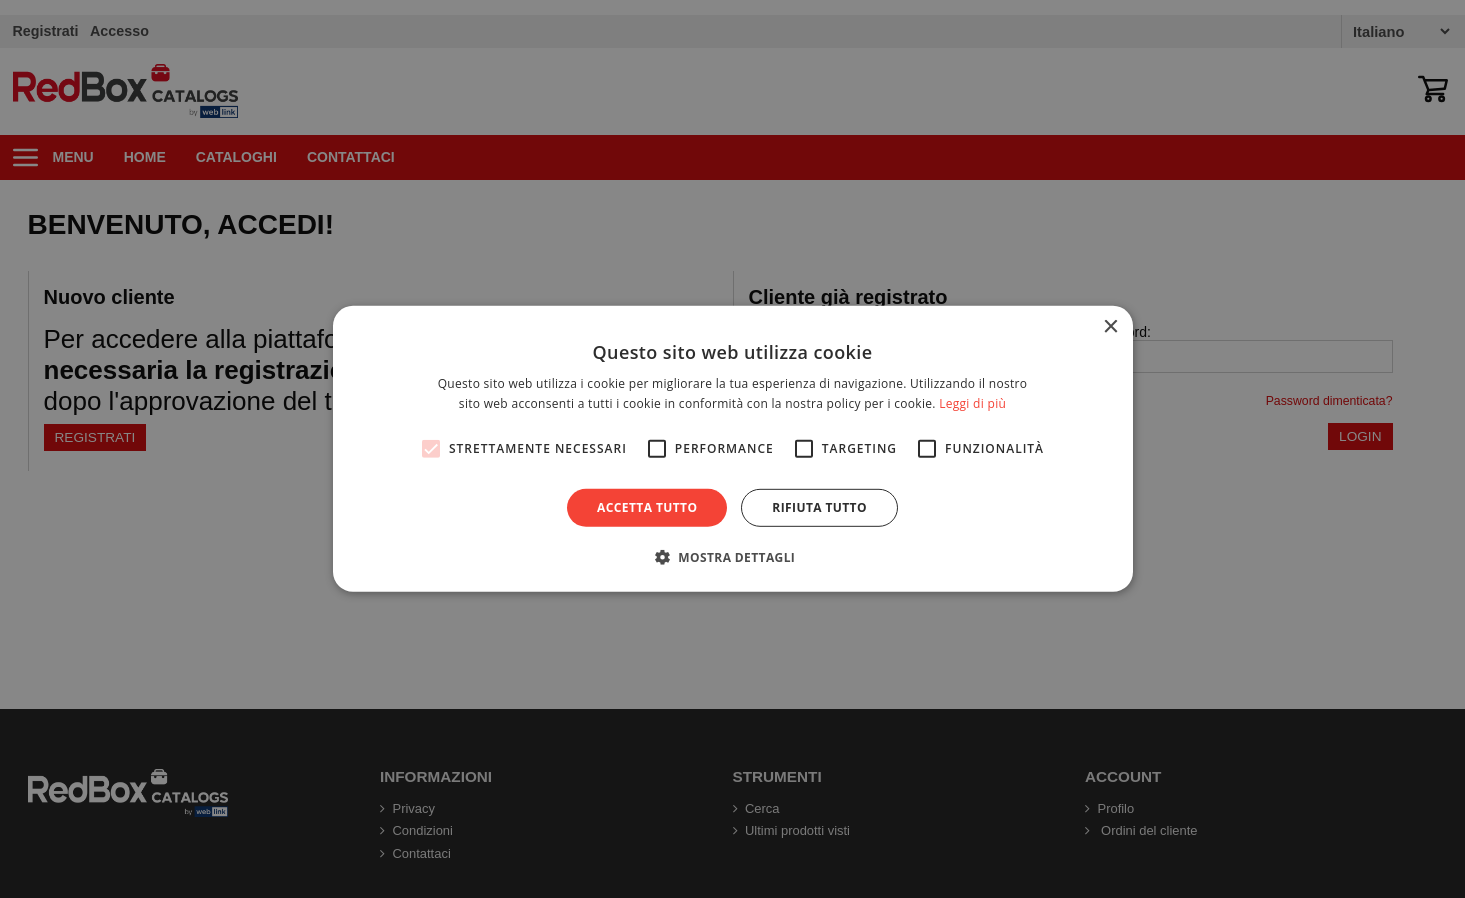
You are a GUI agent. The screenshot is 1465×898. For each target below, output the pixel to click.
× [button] (1110, 327)
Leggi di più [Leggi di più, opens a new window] (972, 403)
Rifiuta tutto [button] (819, 507)
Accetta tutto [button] (647, 507)
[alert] (732, 449)
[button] (733, 557)
